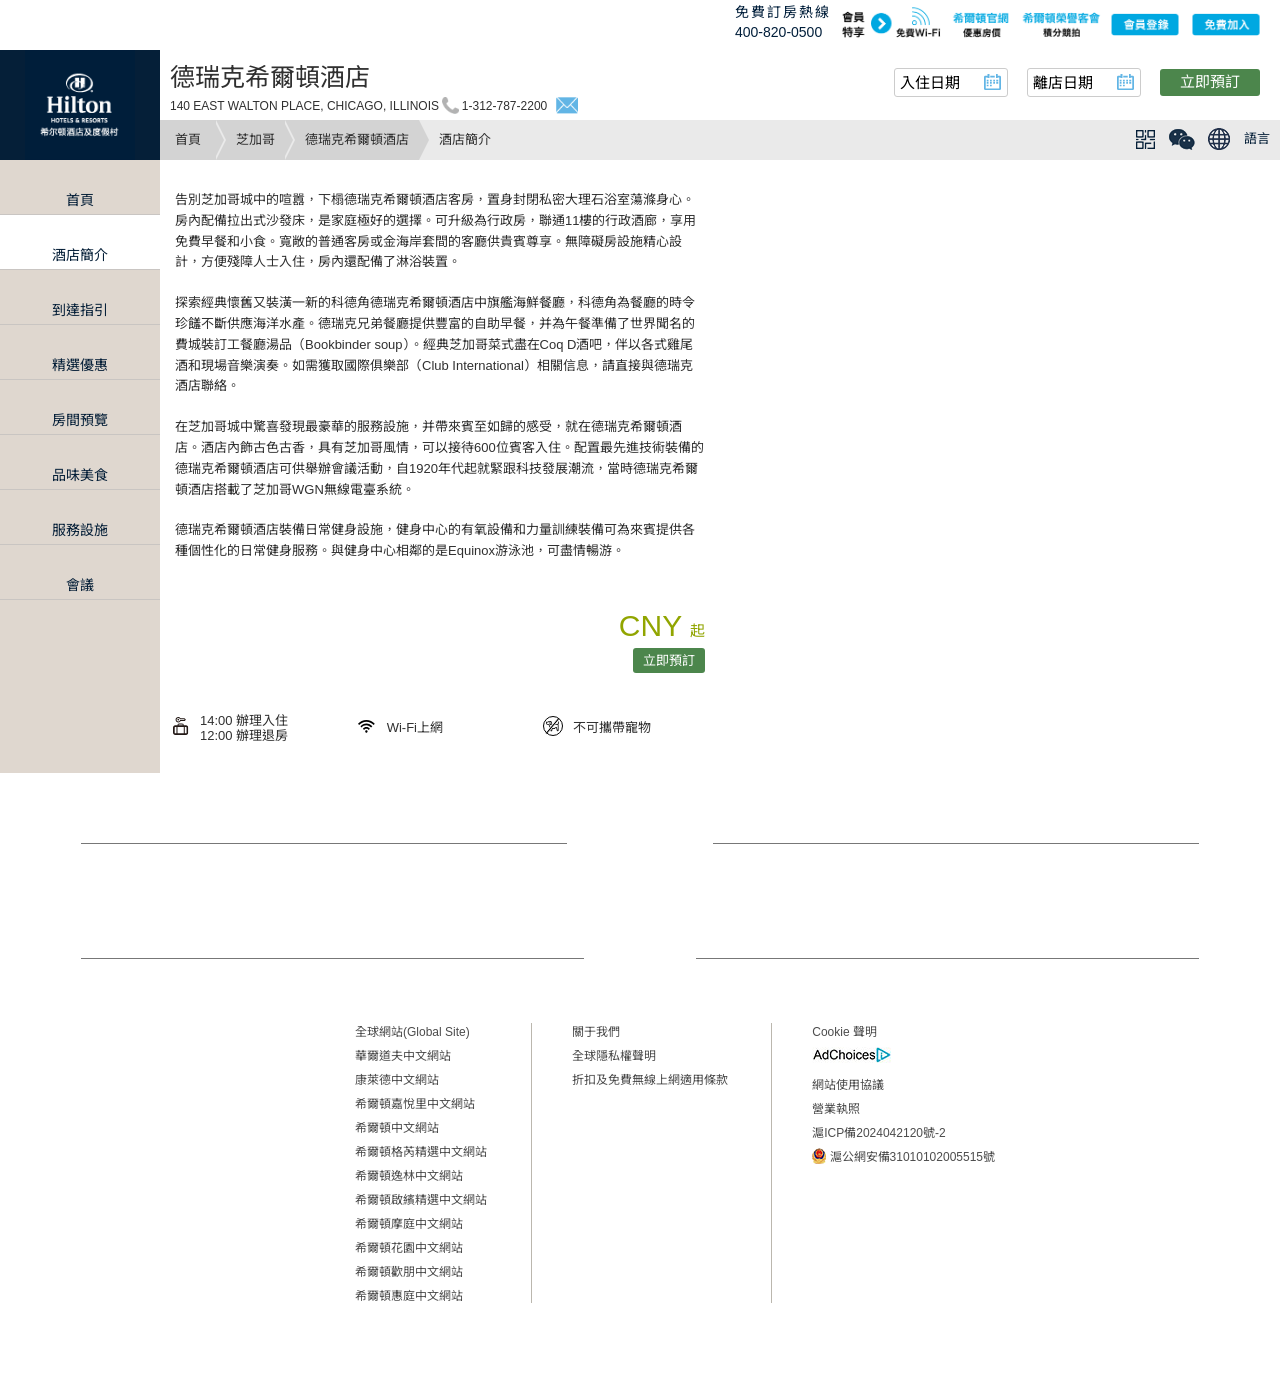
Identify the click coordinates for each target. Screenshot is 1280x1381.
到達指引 (80, 310)
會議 (80, 585)
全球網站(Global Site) (412, 1032)
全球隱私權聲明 (614, 1056)
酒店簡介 (80, 255)
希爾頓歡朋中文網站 (409, 1272)
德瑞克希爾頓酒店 (357, 139)
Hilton (80, 105)
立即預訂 (1210, 81)
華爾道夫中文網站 (403, 1056)
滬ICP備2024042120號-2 (878, 1133)
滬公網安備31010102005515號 (903, 1156)
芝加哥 (255, 139)
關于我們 (596, 1032)
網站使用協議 (848, 1085)
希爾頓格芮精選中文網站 (421, 1152)
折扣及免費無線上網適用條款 (650, 1080)
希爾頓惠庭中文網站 (409, 1296)
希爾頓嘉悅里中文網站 (415, 1104)
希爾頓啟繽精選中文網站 (421, 1200)
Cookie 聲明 (844, 1032)
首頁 (188, 139)
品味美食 (80, 475)
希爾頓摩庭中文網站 (409, 1224)
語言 (1257, 138)
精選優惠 (80, 365)
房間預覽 (80, 420)
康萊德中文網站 (397, 1080)
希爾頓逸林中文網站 (409, 1176)
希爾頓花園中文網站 (409, 1248)
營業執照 (836, 1109)
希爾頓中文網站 (397, 1128)
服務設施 (80, 530)
